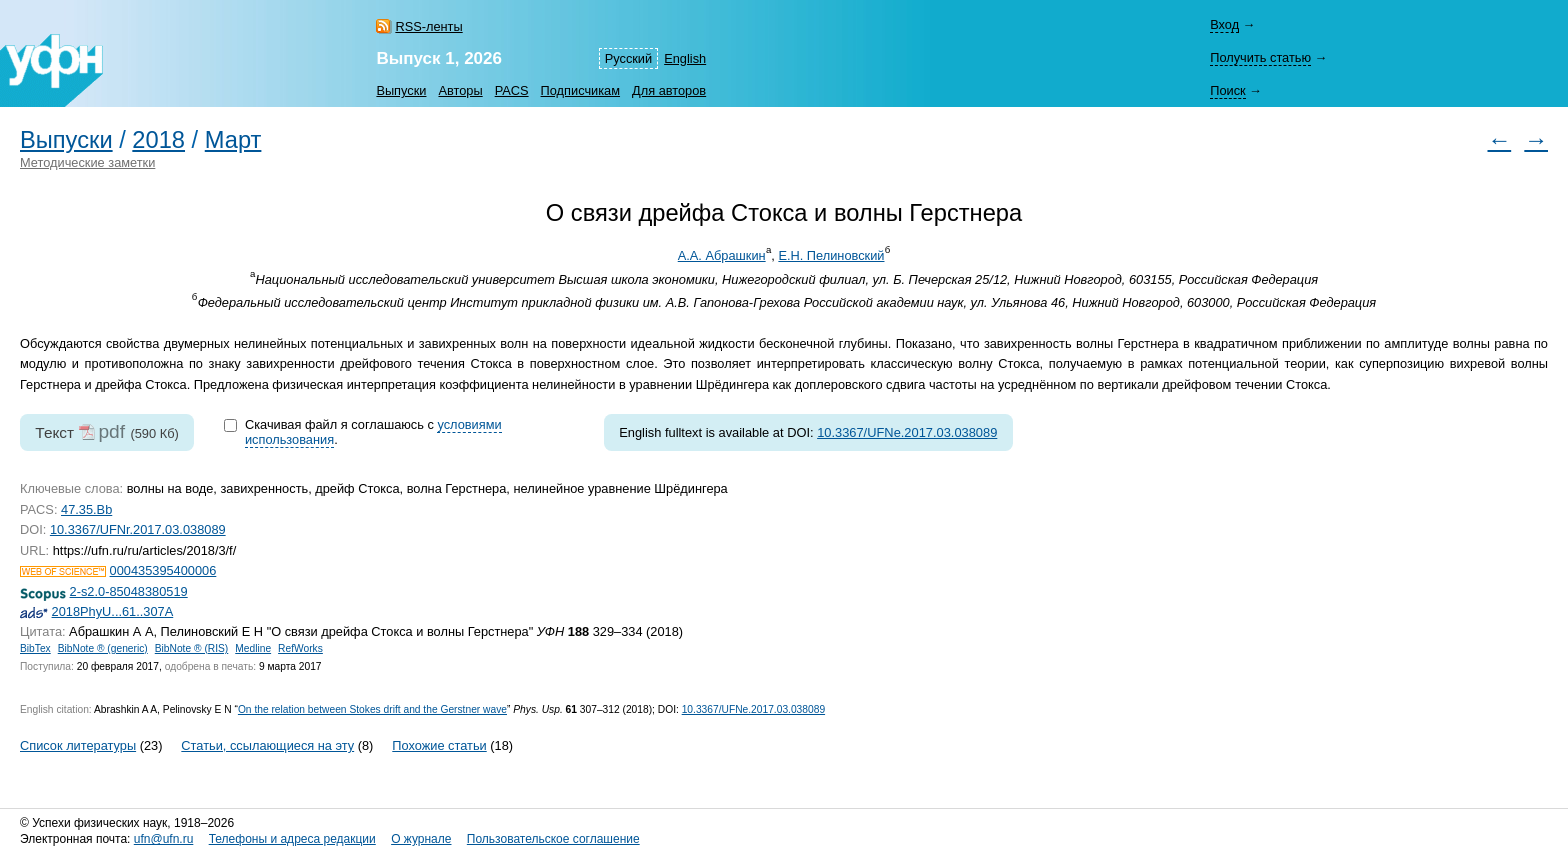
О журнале (421, 839)
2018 (158, 140)
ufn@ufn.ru (164, 839)
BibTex (35, 648)
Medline (253, 648)
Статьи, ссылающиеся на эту (267, 745)
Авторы (460, 90)
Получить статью (1260, 57)
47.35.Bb (86, 509)
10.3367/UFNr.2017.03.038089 (138, 529)
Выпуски (401, 90)
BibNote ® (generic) (103, 648)
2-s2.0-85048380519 (129, 591)
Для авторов (669, 90)
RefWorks (300, 648)
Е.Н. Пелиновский (831, 255)
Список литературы (78, 745)
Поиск (1227, 90)
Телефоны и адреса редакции (292, 839)
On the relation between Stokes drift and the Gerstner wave (372, 709)
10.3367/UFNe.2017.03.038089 (907, 432)
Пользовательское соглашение (553, 839)
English (685, 58)
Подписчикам (580, 90)
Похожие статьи (439, 745)
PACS (512, 90)
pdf (111, 431)
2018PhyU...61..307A (113, 611)
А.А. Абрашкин (722, 255)
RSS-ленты (428, 26)
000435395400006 (163, 570)
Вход (1224, 24)
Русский (628, 58)
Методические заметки (87, 162)
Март (233, 140)
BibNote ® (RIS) (192, 648)
